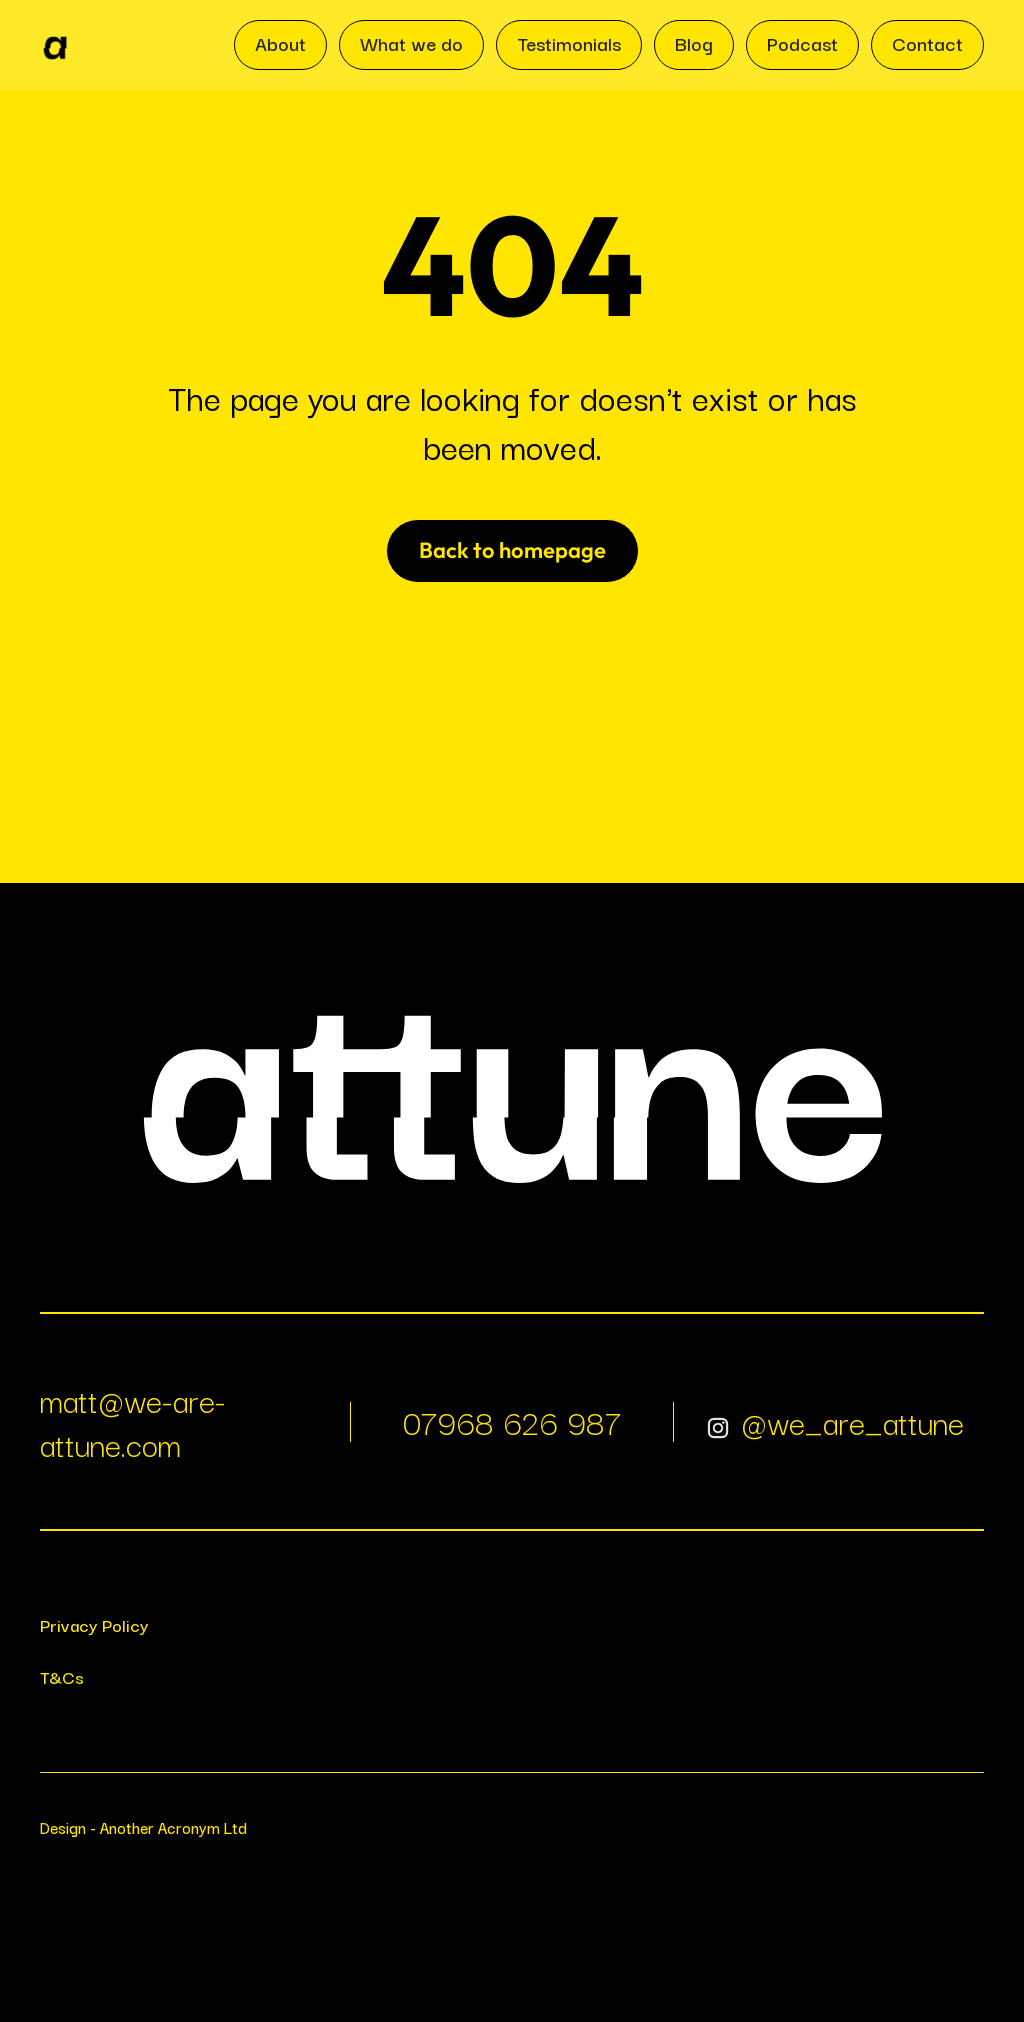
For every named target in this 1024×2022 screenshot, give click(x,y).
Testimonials (569, 43)
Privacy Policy (94, 1624)
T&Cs (62, 1676)
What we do (411, 43)
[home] (55, 45)
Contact (927, 43)
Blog (694, 43)
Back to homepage (512, 550)
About (280, 43)
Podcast (802, 43)
